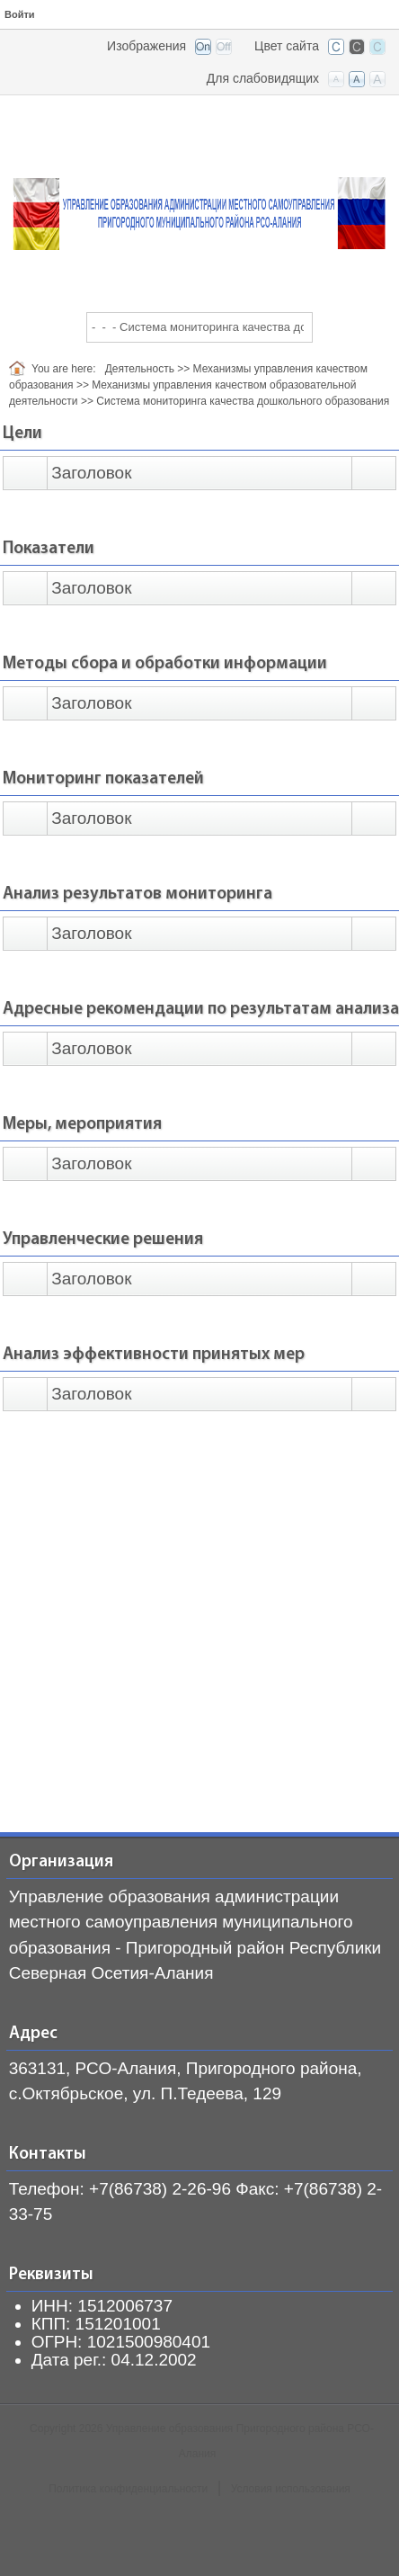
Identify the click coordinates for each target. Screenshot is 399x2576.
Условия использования (290, 2488)
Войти (19, 14)
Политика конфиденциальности (128, 2488)
